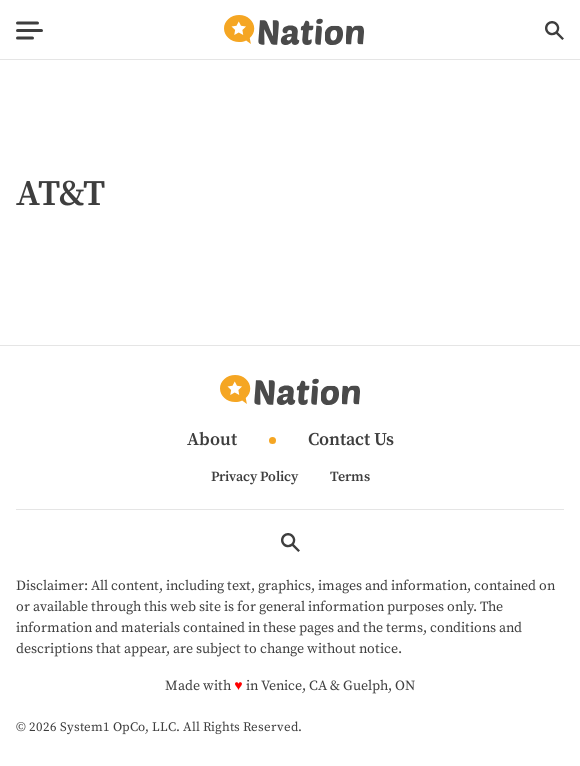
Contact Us (351, 440)
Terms (350, 477)
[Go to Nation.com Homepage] (294, 30)
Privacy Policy (254, 477)
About (212, 440)
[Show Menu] (29, 30)
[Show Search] (554, 30)
